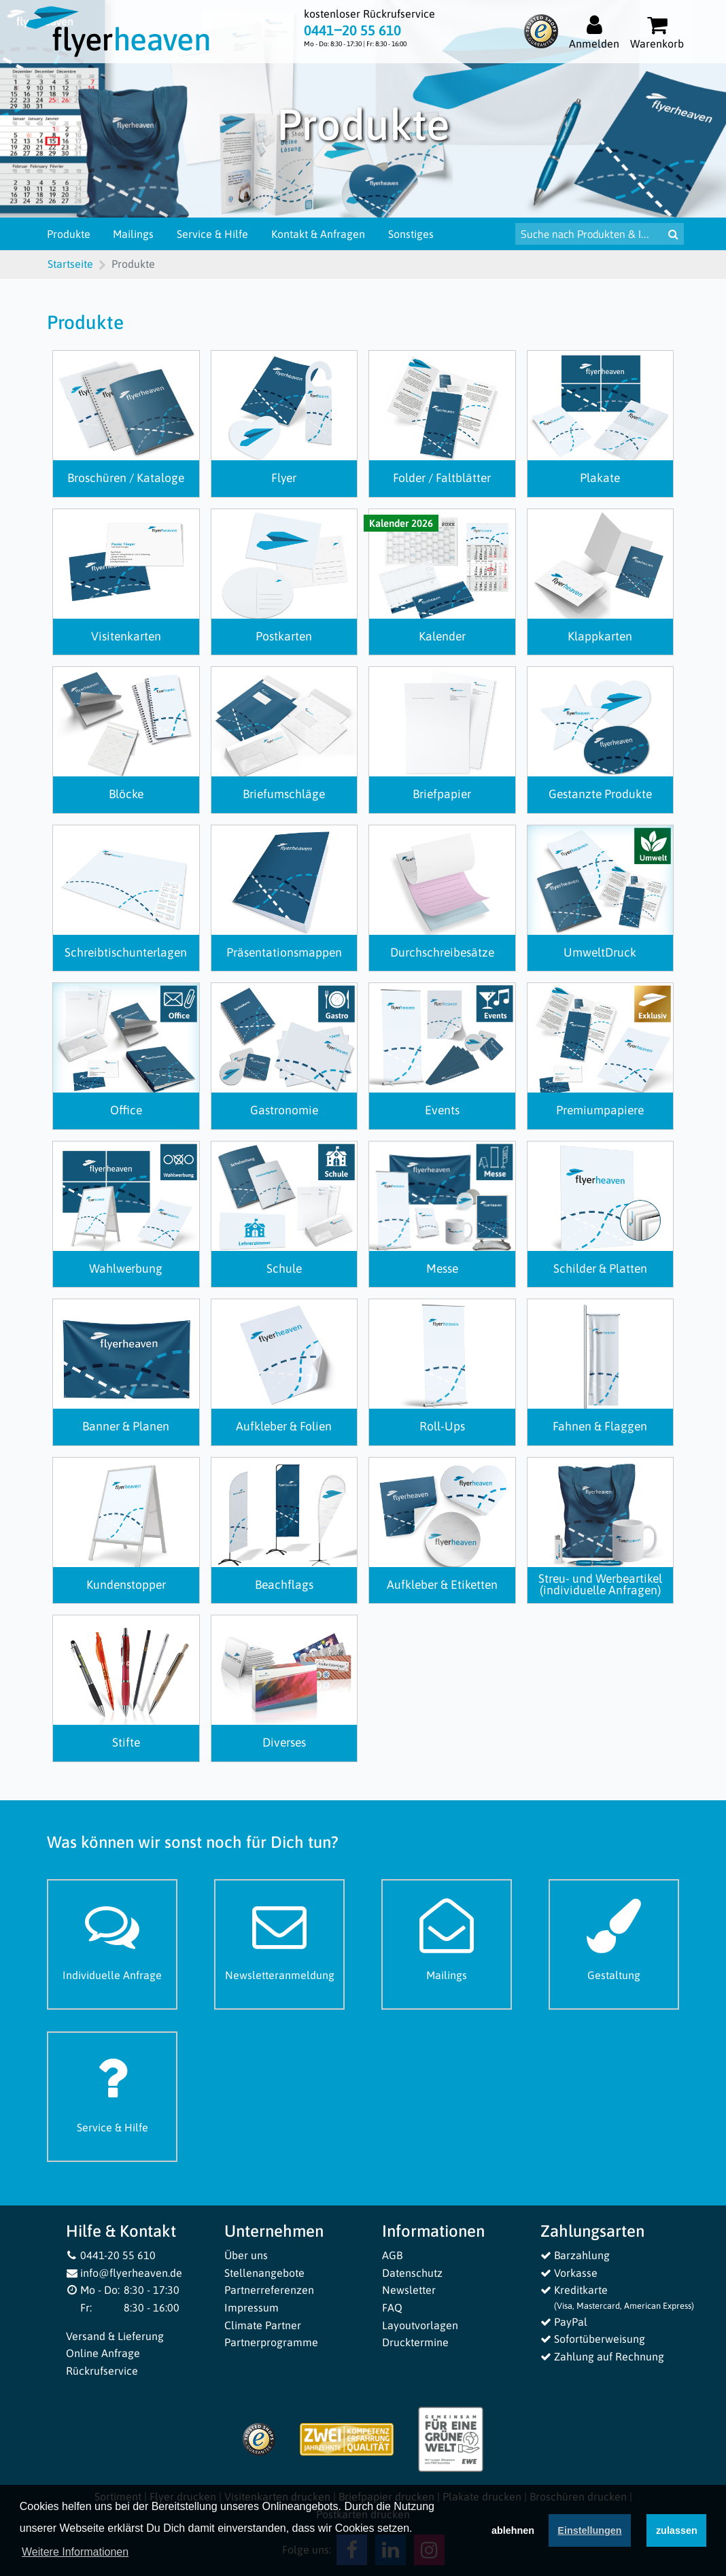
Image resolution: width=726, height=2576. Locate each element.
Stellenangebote (264, 2273)
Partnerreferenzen (269, 2290)
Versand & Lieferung (115, 2336)
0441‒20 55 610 (352, 30)
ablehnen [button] (512, 2530)
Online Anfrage (103, 2353)
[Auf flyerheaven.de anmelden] (594, 31)
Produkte (68, 234)
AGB (392, 2255)
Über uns (246, 2255)
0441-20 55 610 (111, 2255)
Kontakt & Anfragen (318, 234)
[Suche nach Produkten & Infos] (589, 234)
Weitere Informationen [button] (75, 2552)
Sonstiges (411, 234)
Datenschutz (412, 2273)
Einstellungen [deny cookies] (589, 2530)
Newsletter (409, 2290)
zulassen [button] (676, 2530)
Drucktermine (415, 2342)
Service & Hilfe (212, 234)
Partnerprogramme (271, 2342)
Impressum (251, 2307)
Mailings (133, 234)
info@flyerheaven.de (124, 2273)
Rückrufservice (102, 2371)
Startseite (70, 264)
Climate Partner (262, 2325)
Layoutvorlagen (420, 2325)
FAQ (392, 2307)
